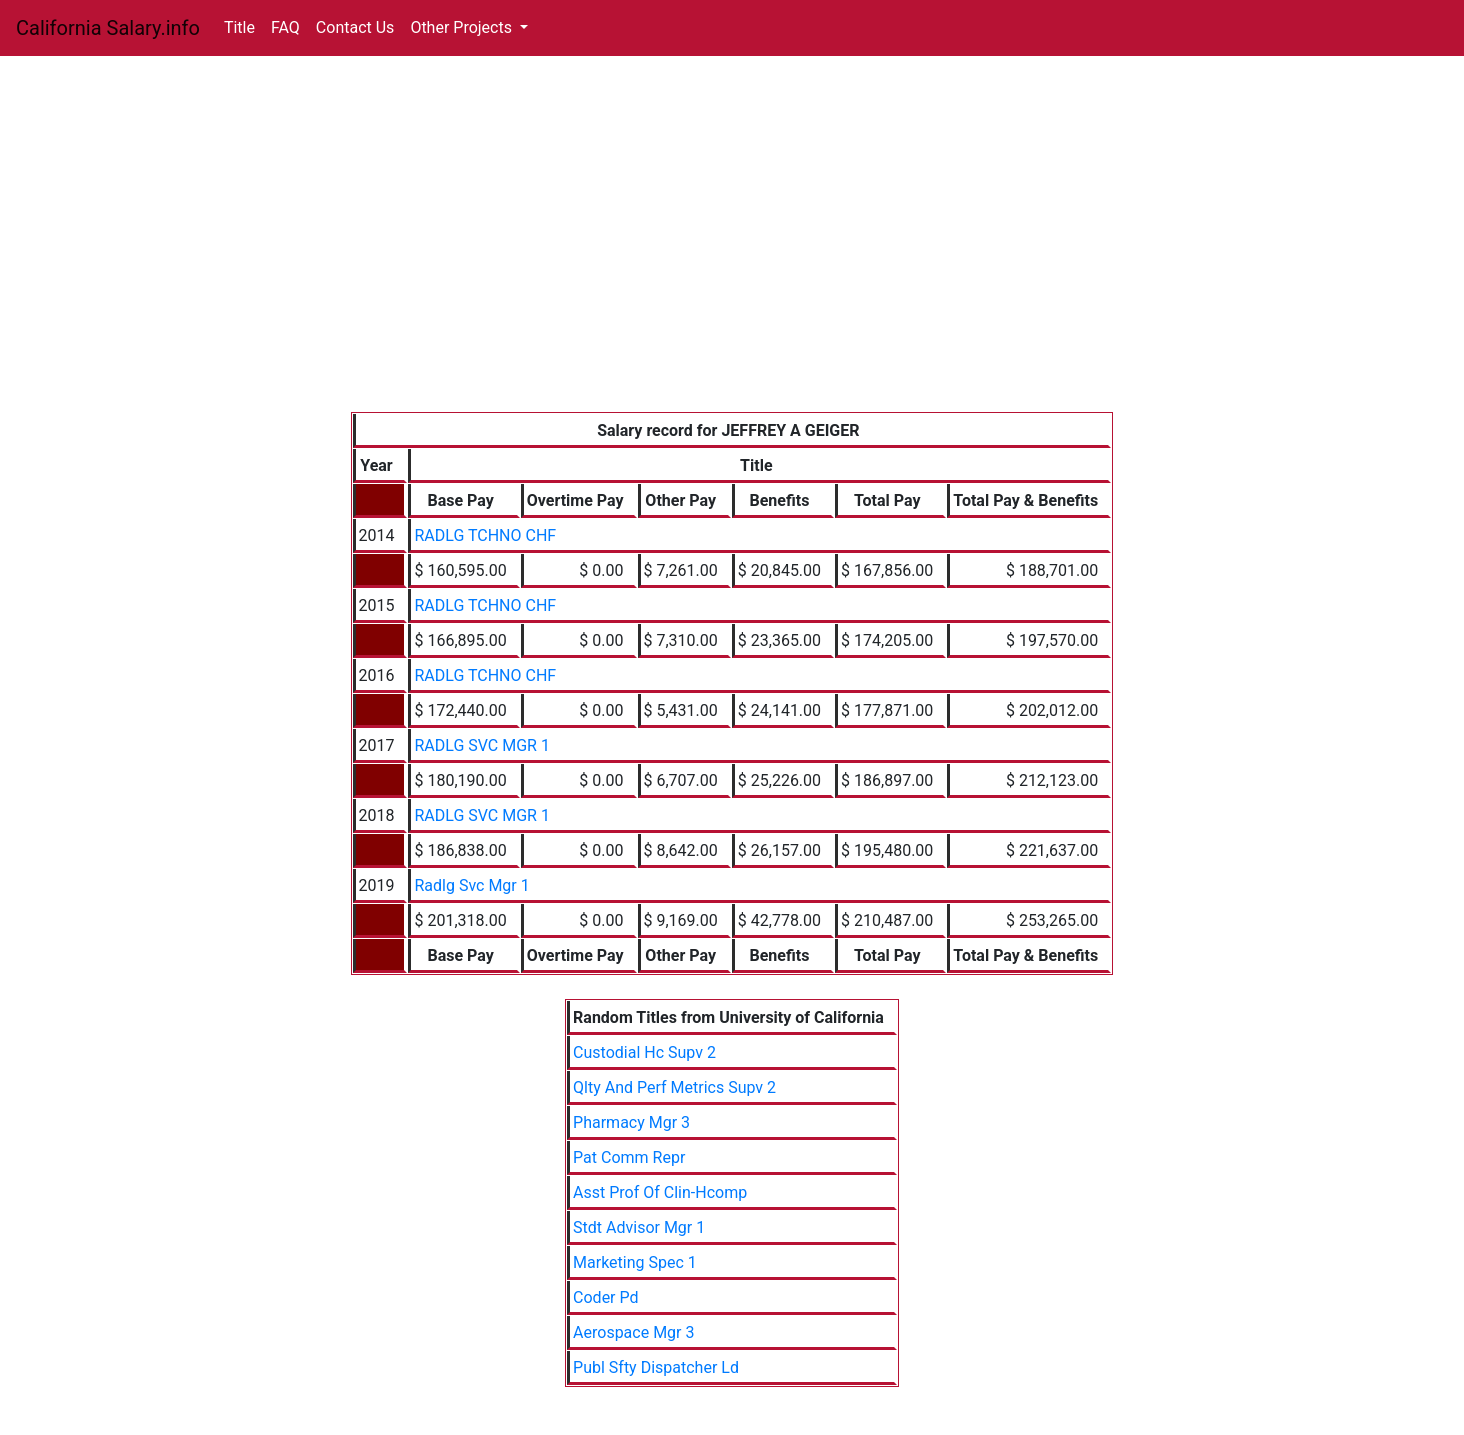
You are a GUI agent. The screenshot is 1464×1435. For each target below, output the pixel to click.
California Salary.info (108, 28)
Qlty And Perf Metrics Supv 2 (674, 1087)
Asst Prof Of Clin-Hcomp (660, 1192)
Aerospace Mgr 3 (633, 1332)
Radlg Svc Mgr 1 (471, 885)
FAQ (285, 27)
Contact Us (355, 27)
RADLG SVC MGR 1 (481, 745)
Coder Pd (605, 1297)
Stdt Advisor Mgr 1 (639, 1227)
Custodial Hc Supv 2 (644, 1052)
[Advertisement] (732, 262)
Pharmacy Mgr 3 (631, 1122)
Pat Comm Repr (629, 1157)
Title (239, 27)
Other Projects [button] (463, 27)
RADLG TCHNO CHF (485, 535)
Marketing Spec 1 (635, 1262)
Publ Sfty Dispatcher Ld (656, 1367)
